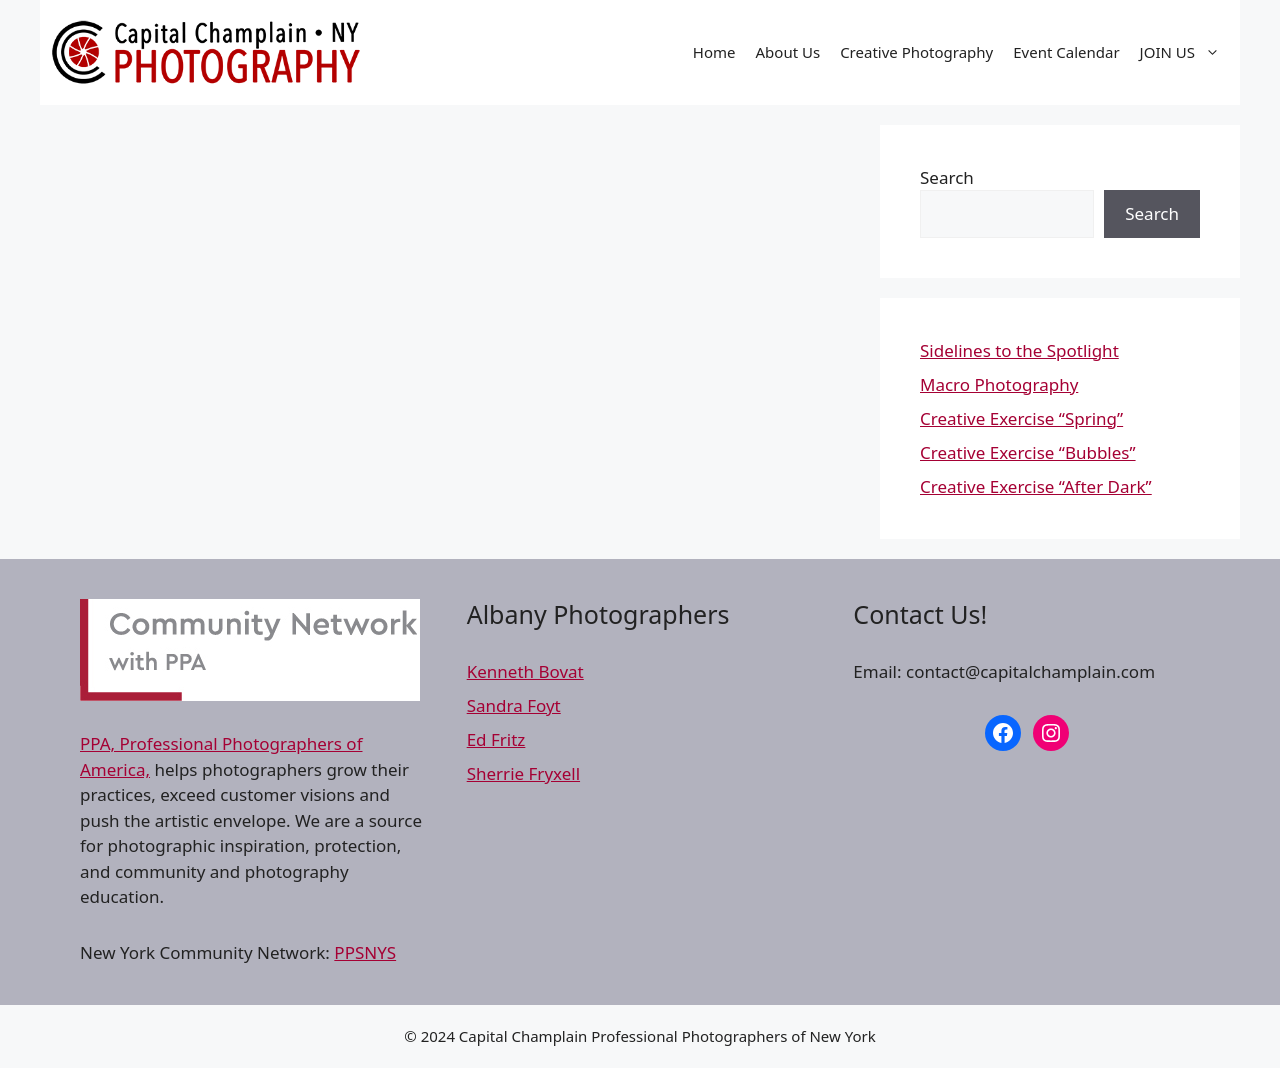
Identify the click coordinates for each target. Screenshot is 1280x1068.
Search (947, 177)
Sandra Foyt (514, 705)
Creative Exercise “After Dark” (1036, 486)
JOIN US (1185, 52)
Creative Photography (916, 52)
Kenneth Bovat (525, 671)
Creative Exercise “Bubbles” (1028, 452)
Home (714, 52)
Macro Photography (999, 384)
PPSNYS (365, 952)
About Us (788, 52)
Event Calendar (1066, 52)
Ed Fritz (496, 739)
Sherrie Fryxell (523, 773)
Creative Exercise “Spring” (1021, 418)
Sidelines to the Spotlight (1019, 350)
